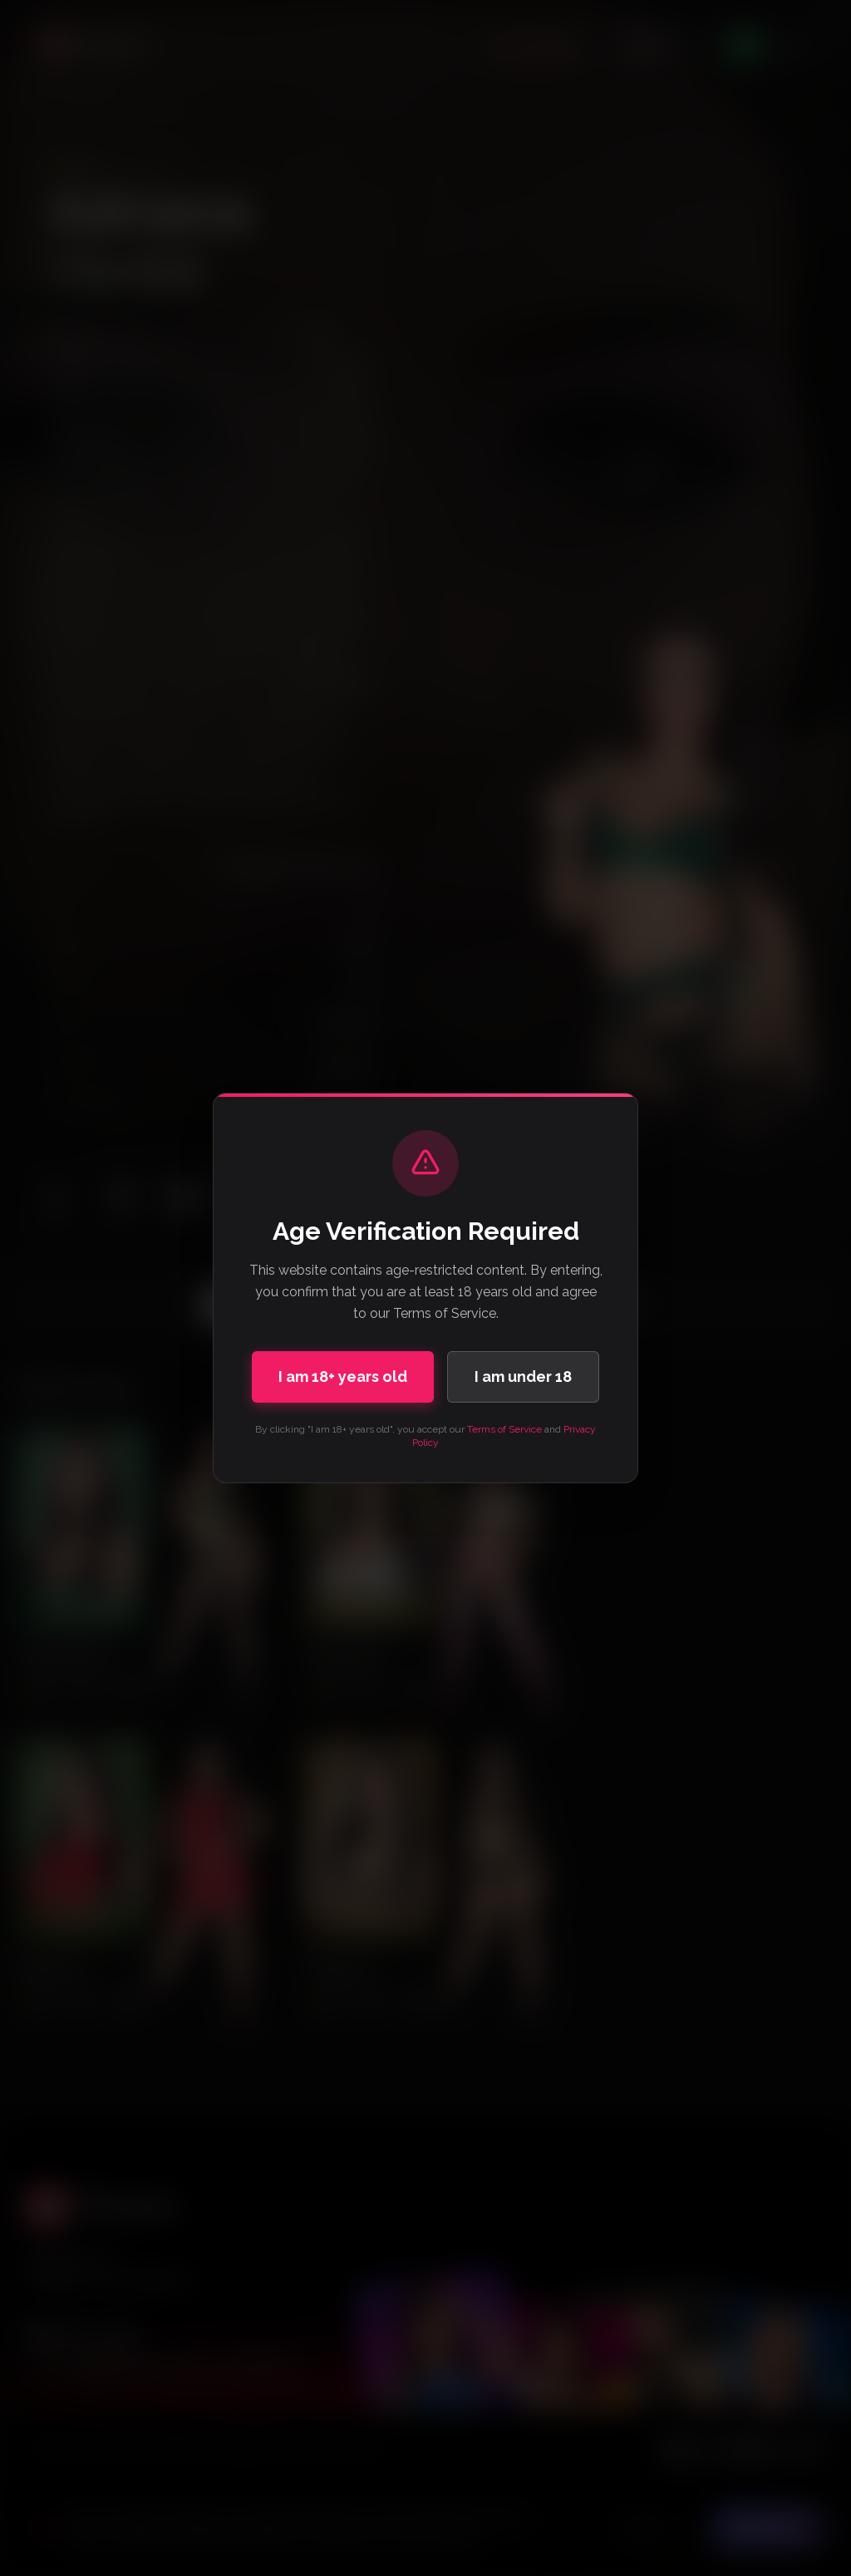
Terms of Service (504, 1429)
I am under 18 (523, 1376)
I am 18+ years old (342, 1376)
